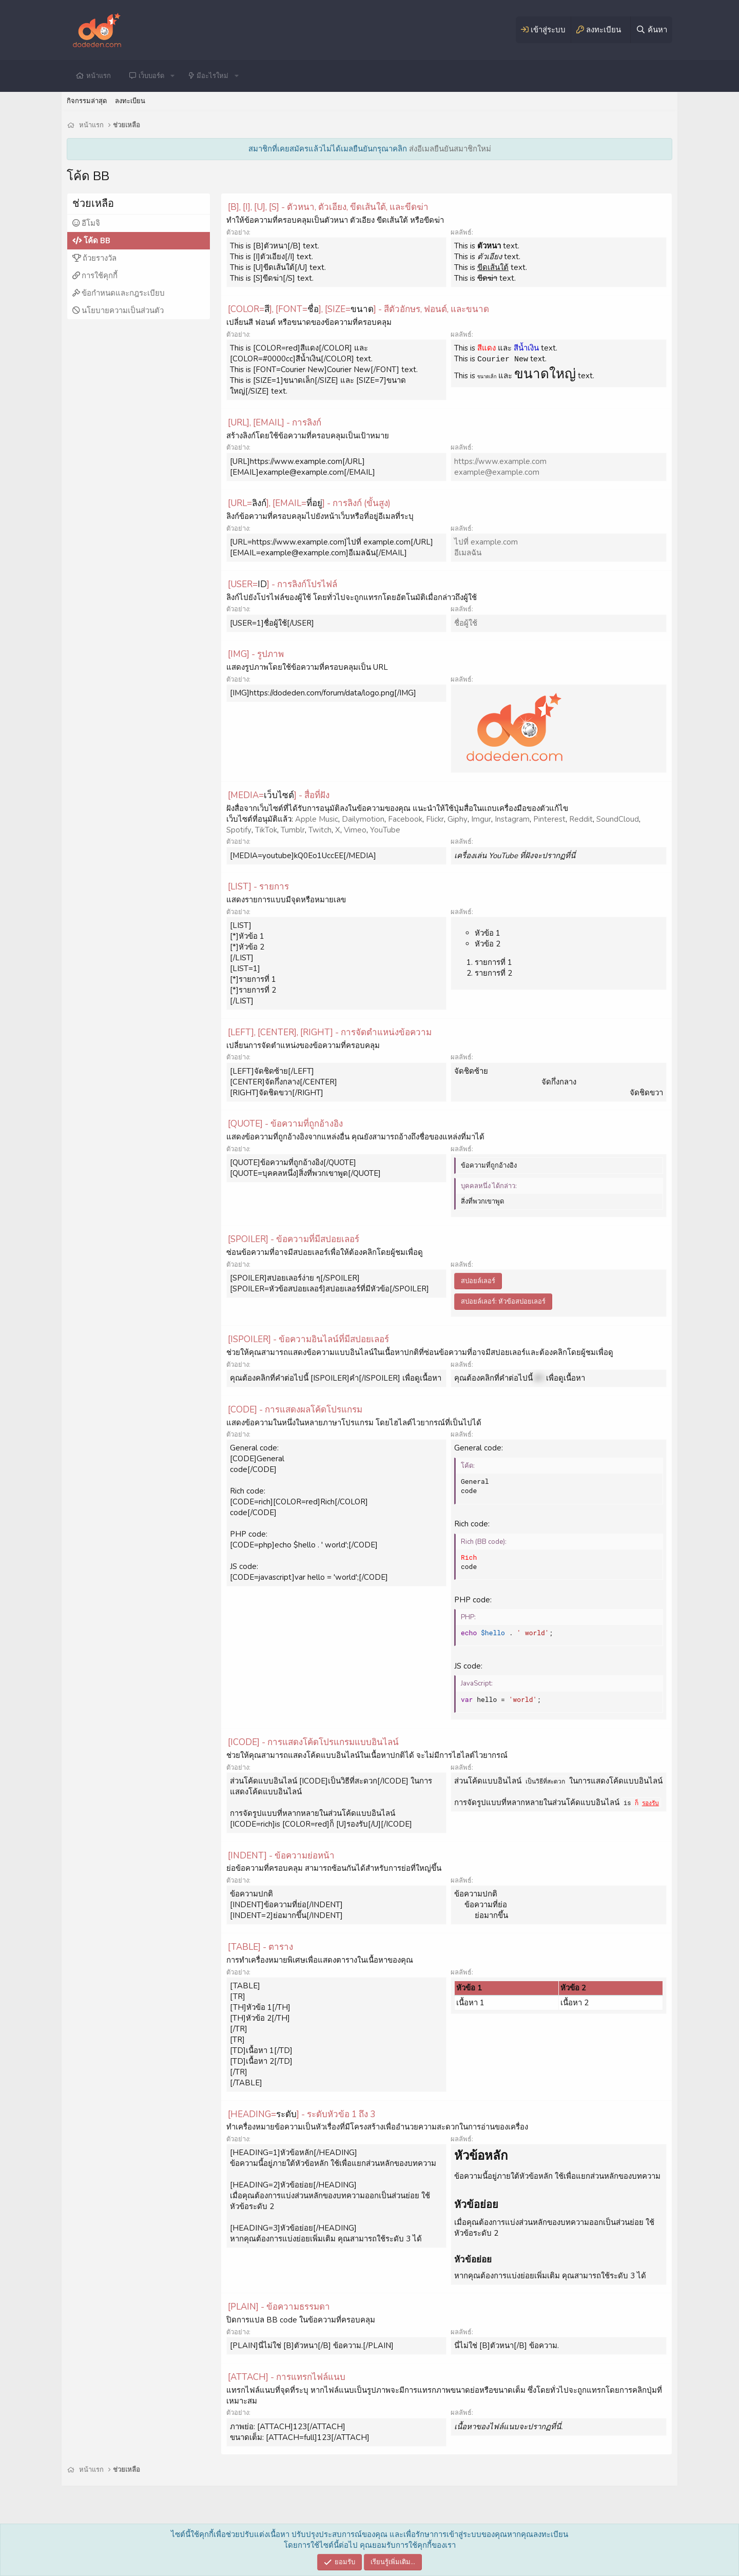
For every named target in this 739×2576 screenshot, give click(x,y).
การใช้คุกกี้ (100, 275)
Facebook (405, 819)
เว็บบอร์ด (151, 76)
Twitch (320, 830)
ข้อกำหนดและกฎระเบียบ (123, 293)
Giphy (458, 819)
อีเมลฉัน (467, 553)
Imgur (481, 819)
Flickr (435, 819)
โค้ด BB (97, 241)
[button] (172, 76)
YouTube (385, 830)
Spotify (238, 830)
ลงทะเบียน (130, 101)
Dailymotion (363, 819)
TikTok (266, 830)
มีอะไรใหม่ (212, 76)
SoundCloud (617, 819)
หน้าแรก (98, 76)
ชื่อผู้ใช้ (465, 623)
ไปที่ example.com (486, 542)
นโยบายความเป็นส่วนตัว (123, 310)
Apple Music (316, 819)
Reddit (581, 819)
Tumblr (293, 830)
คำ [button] (539, 1378)
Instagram (512, 819)
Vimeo (355, 830)
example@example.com (496, 472)
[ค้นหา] (651, 29)
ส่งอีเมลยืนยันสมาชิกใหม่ (450, 149)
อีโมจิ (91, 223)
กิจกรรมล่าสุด (87, 101)
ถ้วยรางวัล (99, 258)
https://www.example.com (500, 461)
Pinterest (549, 819)
